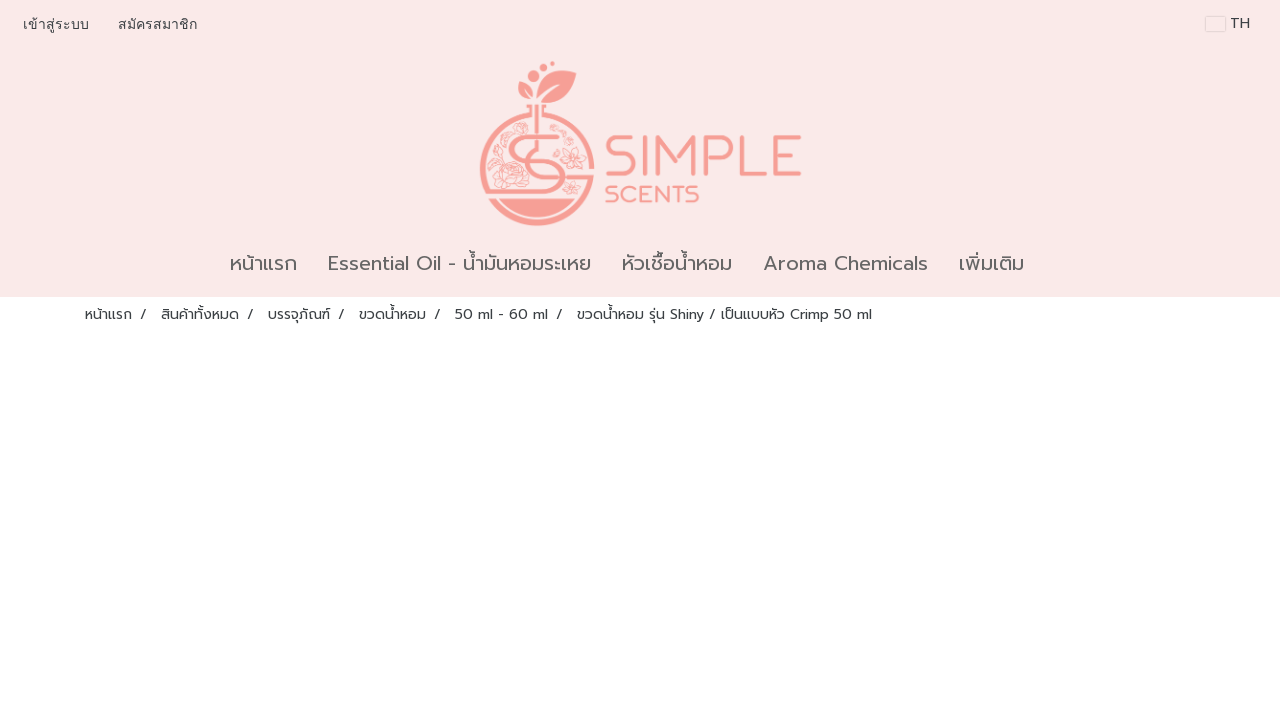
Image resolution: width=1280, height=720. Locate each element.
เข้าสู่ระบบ (56, 24)
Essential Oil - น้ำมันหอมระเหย (459, 263)
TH (1228, 23)
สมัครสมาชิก (157, 24)
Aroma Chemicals (845, 263)
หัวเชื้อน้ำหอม (677, 263)
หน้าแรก (263, 263)
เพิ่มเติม (991, 263)
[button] (1057, 263)
